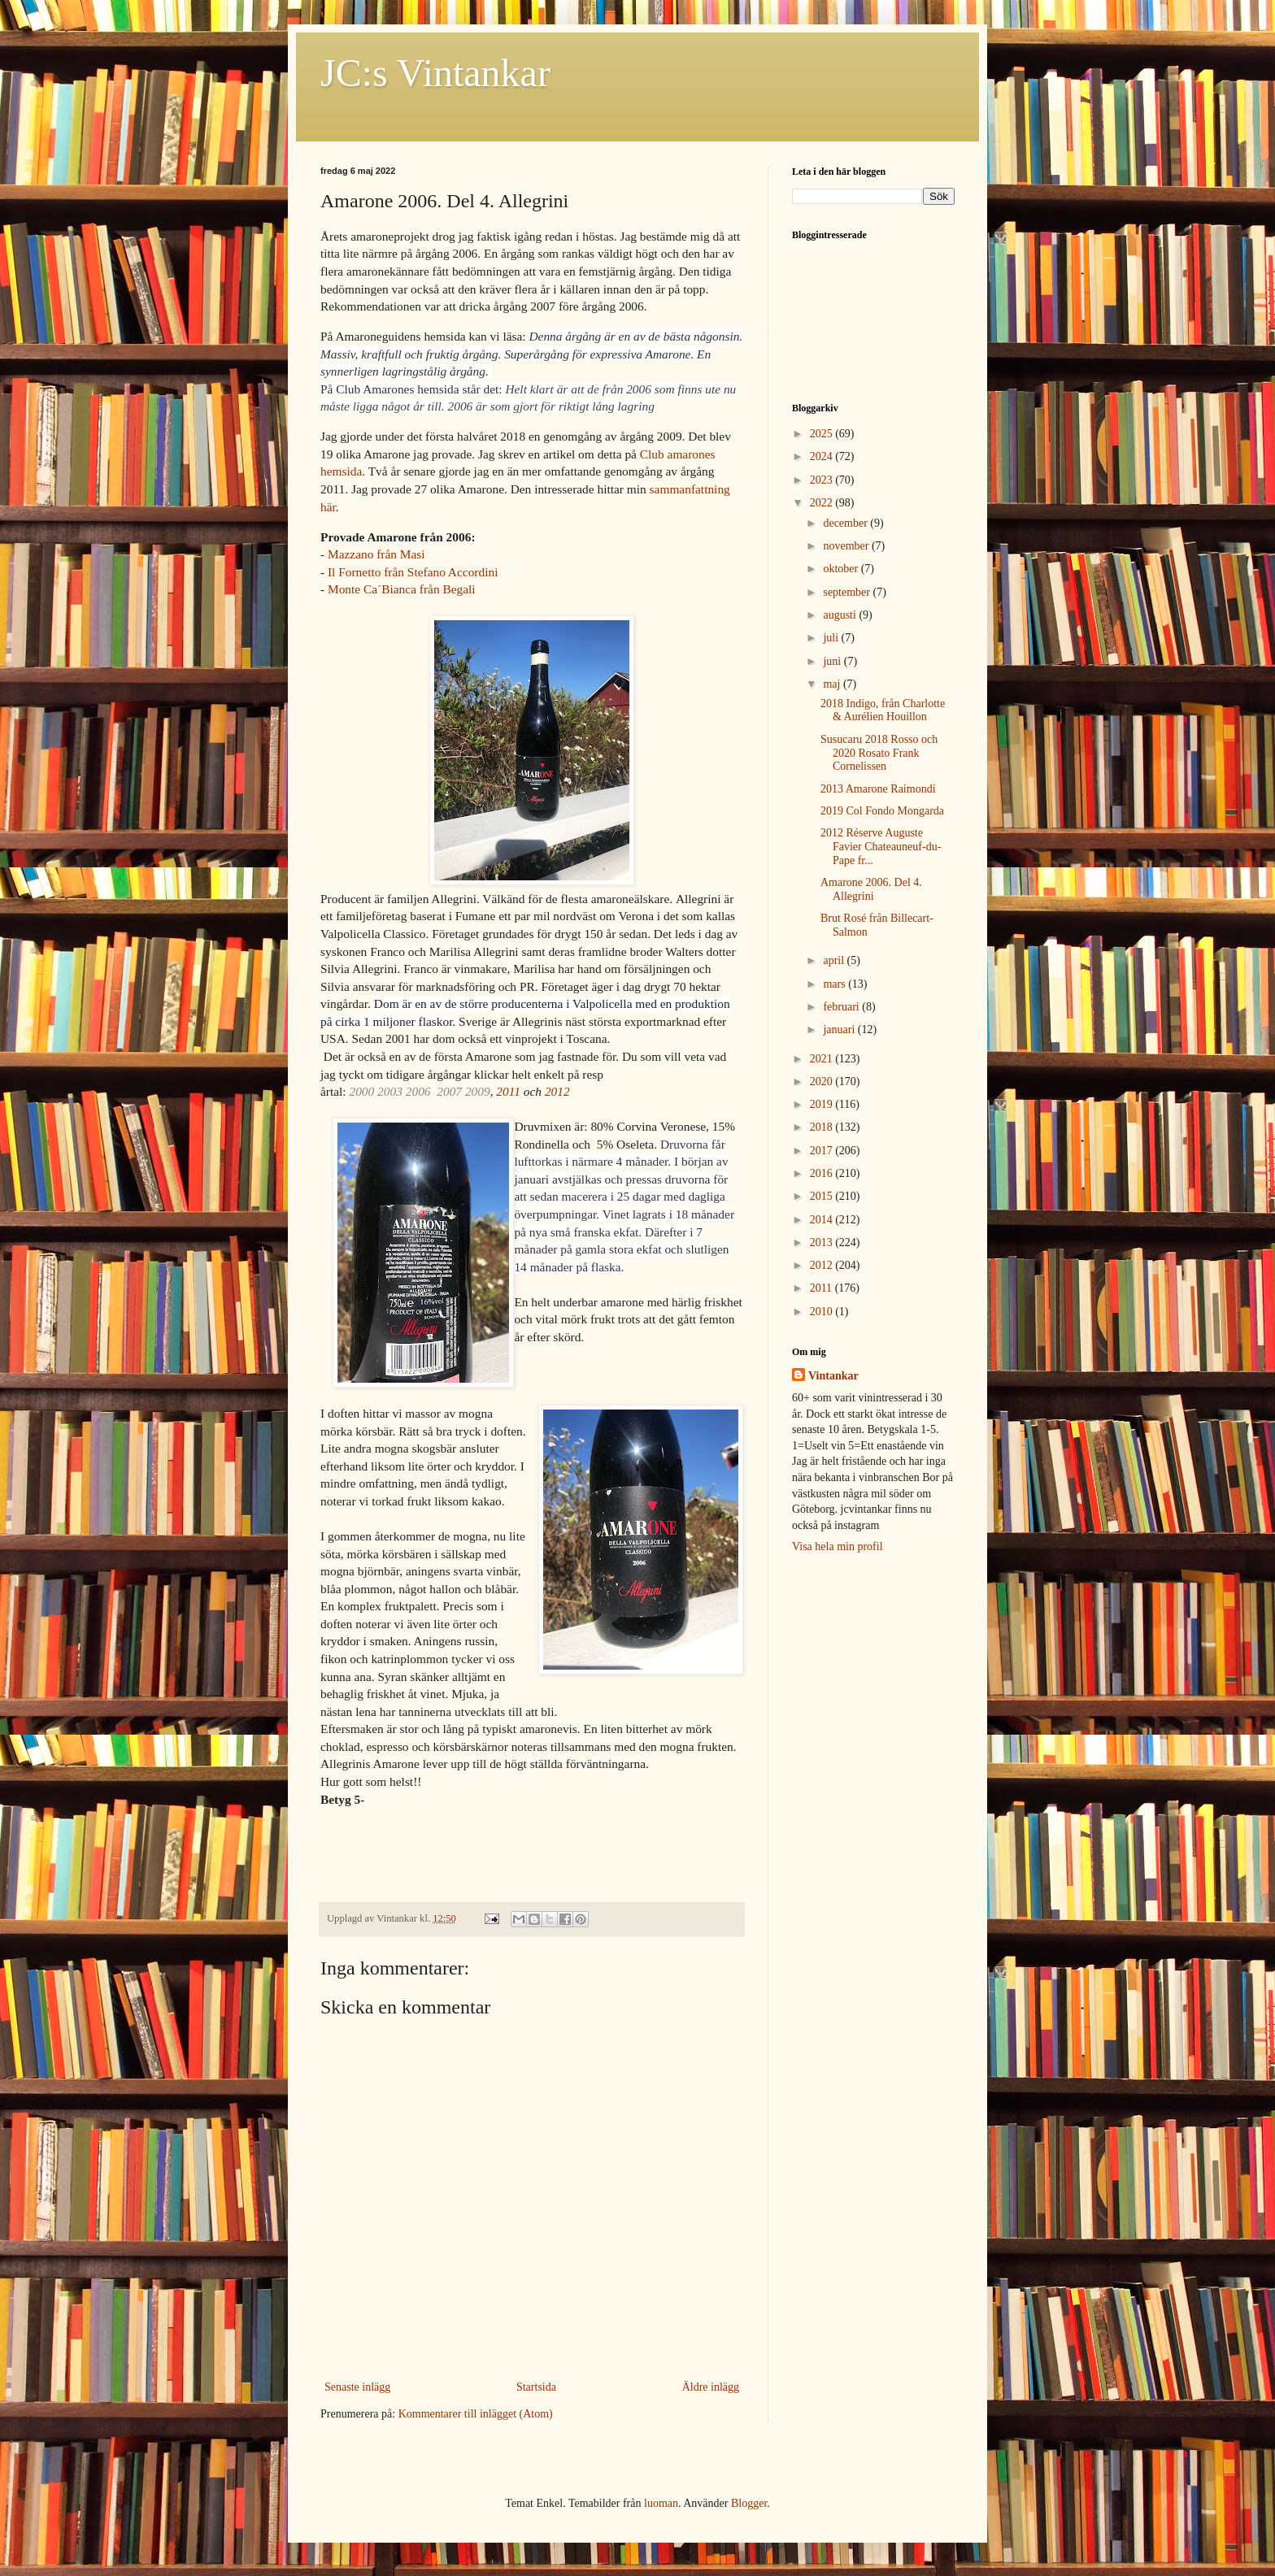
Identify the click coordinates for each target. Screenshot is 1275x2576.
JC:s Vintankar (435, 72)
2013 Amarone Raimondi (878, 789)
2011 (508, 1091)
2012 (557, 1091)
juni (833, 661)
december (846, 523)
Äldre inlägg (710, 2387)
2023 (823, 480)
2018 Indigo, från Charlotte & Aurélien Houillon (882, 710)
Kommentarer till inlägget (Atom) (475, 2414)
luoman (661, 2503)
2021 (823, 1059)
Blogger (749, 2503)
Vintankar (833, 1376)
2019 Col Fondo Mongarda (882, 811)
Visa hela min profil (837, 1546)
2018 (823, 1127)
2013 (823, 1242)
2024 (823, 456)
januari (840, 1029)
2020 (823, 1081)
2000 (361, 1091)
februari (842, 1007)
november (847, 546)
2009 (477, 1091)
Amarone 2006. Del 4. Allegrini (871, 889)
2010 (823, 1311)
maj (833, 684)
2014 (823, 1220)
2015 (823, 1196)
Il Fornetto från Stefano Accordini (413, 572)
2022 (823, 503)
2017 (823, 1151)
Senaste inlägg (357, 2387)
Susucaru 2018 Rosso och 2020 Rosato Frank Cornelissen (879, 753)
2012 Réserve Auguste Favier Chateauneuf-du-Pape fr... (880, 847)
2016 (823, 1173)
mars (835, 984)
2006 (418, 1091)
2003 (390, 1091)
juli (832, 638)
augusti (841, 615)
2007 (449, 1091)
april (834, 960)
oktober (841, 569)
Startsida (536, 2387)
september (847, 592)
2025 (823, 434)
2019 (823, 1104)
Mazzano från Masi (376, 554)
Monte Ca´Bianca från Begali (402, 589)
